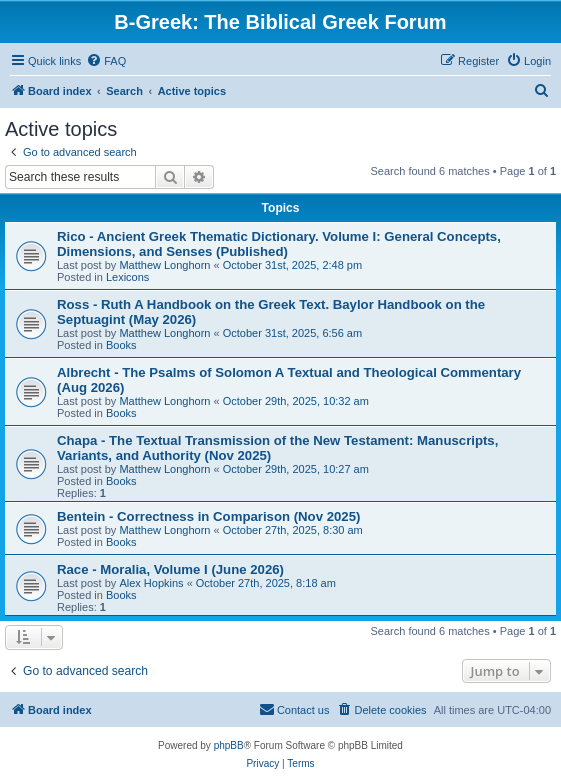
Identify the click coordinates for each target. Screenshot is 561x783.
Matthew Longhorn (164, 265)
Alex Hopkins (151, 583)
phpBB (229, 745)
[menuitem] (106, 61)
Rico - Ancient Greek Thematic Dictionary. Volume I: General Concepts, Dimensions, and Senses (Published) (279, 244)
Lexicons (127, 277)
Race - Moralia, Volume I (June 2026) (170, 569)
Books (121, 345)
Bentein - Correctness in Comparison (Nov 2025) (208, 516)
